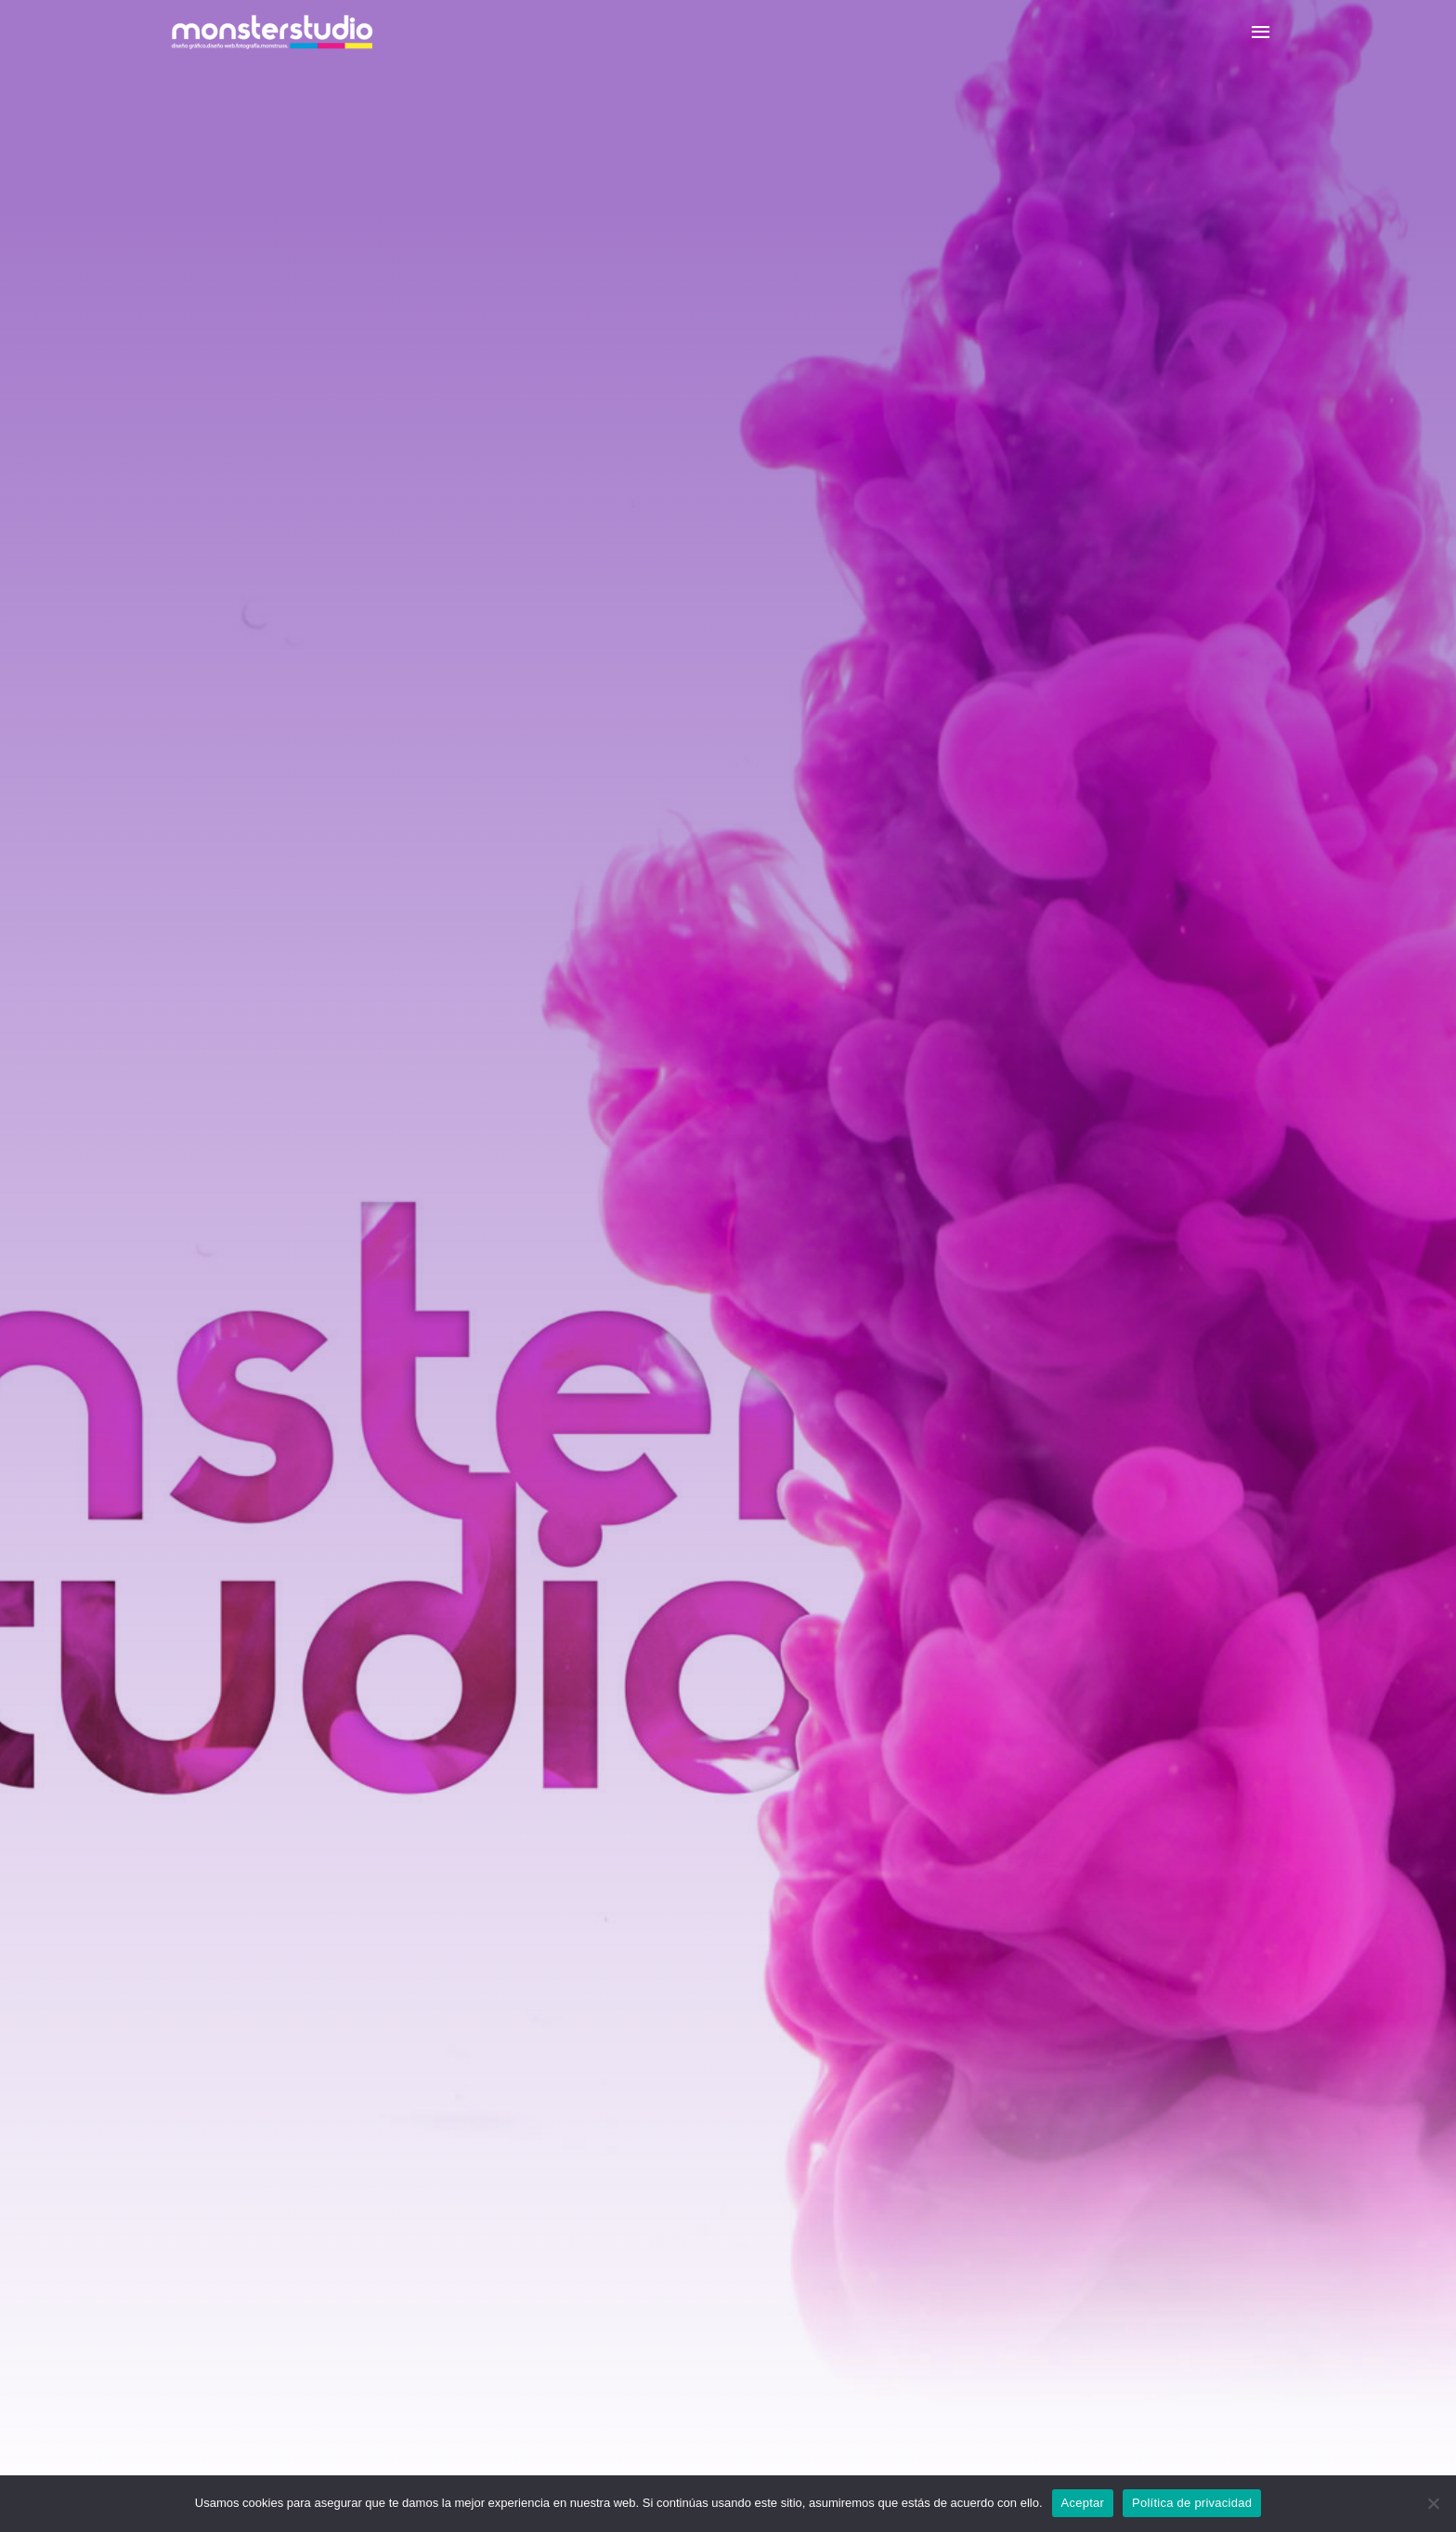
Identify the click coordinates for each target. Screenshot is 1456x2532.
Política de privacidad (1192, 2503)
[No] (1433, 2503)
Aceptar (1083, 2503)
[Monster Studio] (272, 32)
